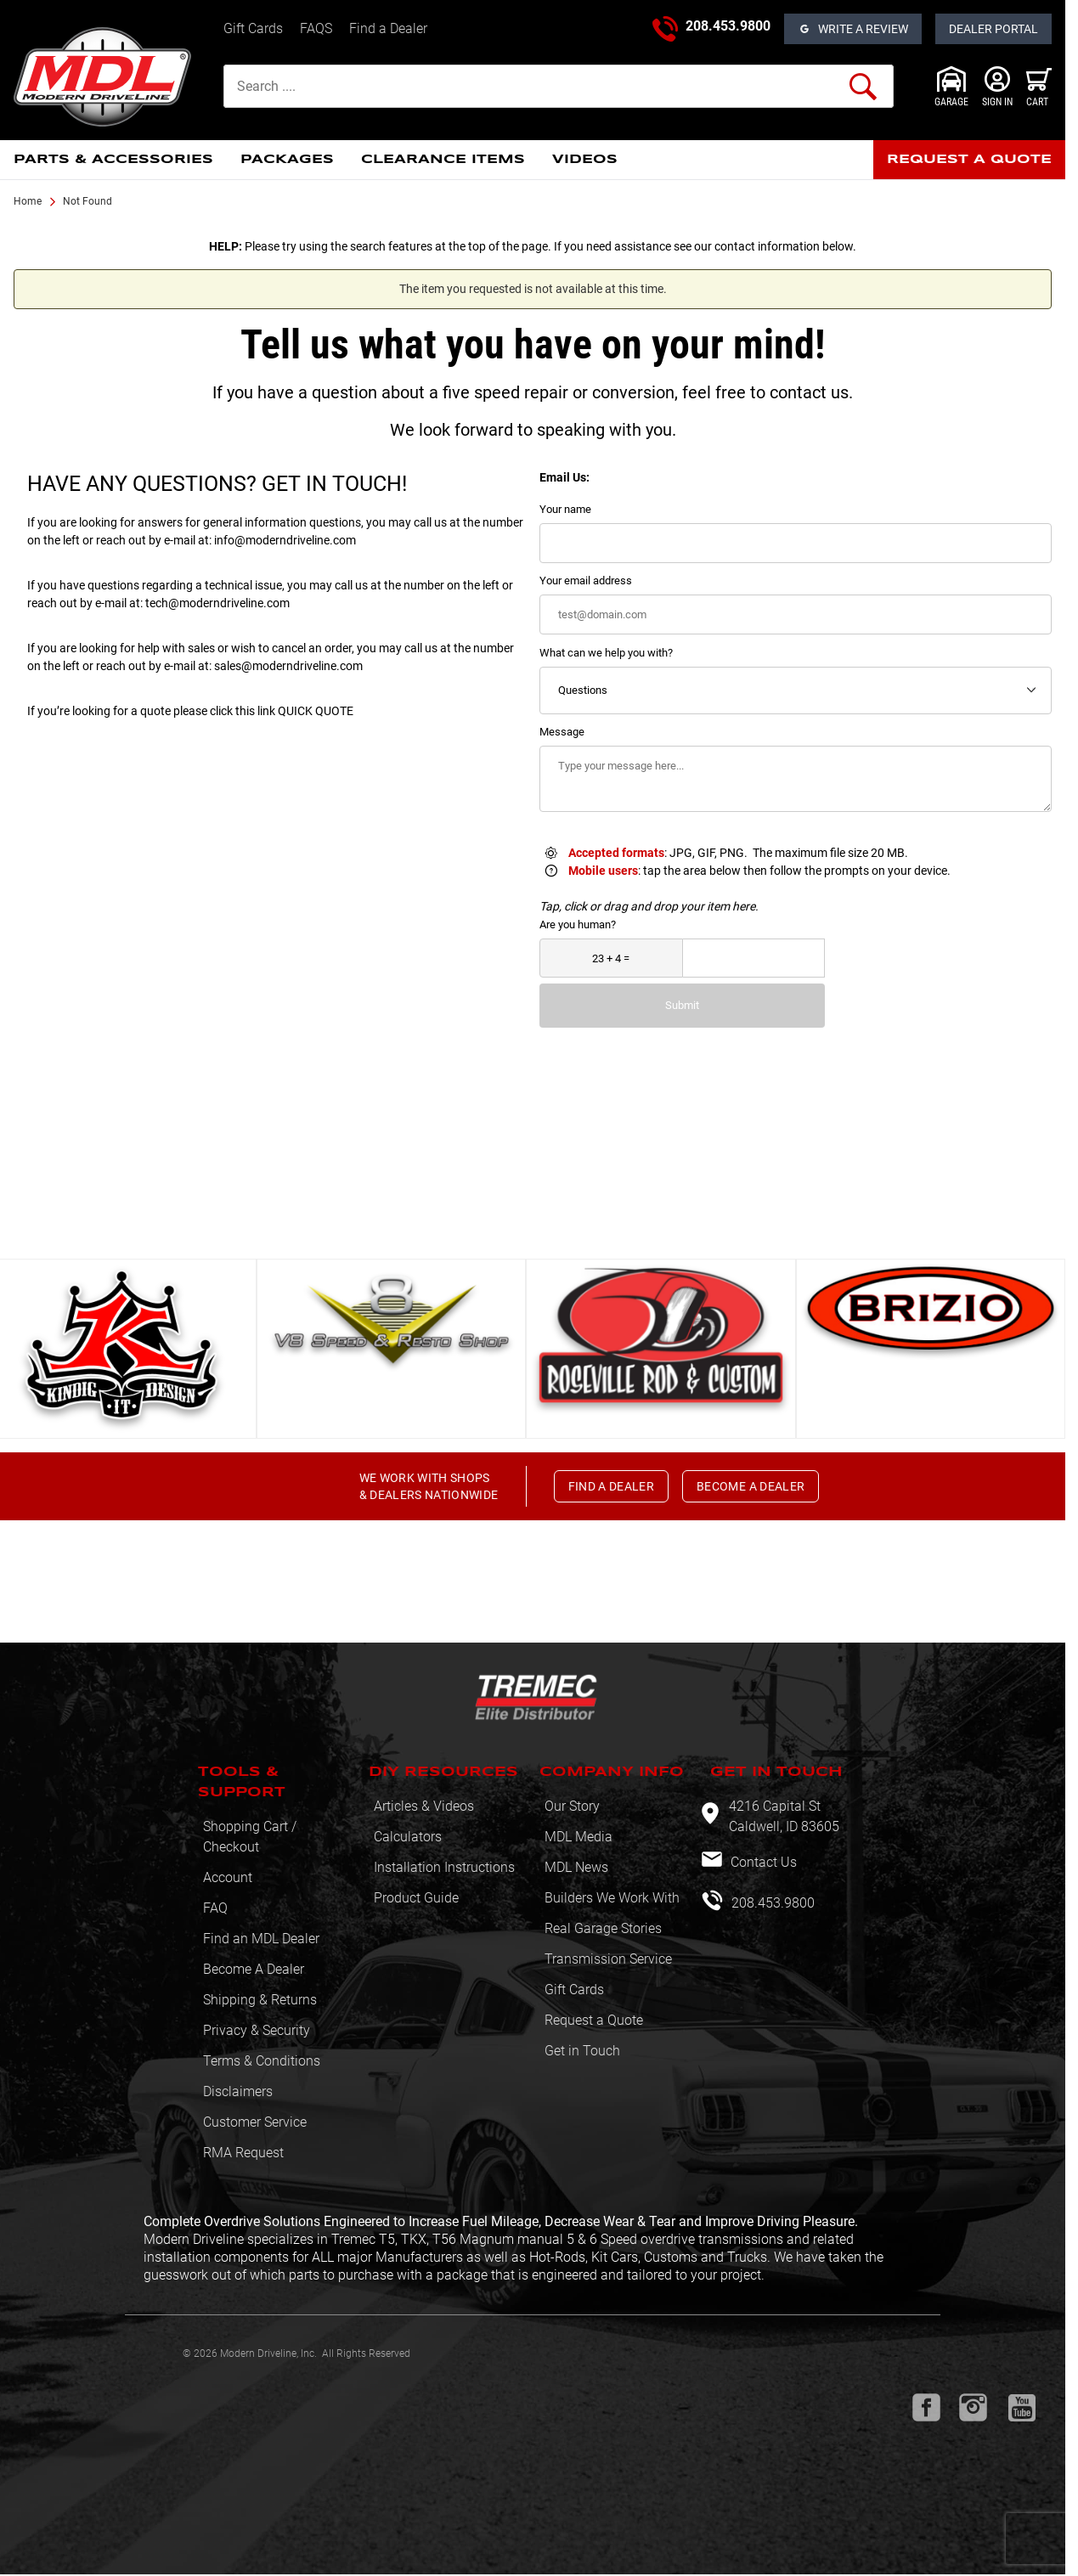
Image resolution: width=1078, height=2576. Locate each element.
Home (28, 201)
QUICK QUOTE (315, 711)
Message (561, 731)
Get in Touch (582, 2051)
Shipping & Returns (260, 2000)
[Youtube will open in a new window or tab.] (1022, 2408)
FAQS (316, 28)
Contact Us (762, 1862)
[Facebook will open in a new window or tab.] (926, 2407)
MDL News (576, 1867)
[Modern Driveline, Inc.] (112, 77)
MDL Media (578, 1837)
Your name (565, 509)
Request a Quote (594, 2020)
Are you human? (577, 924)
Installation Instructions (444, 1867)
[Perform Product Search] (863, 86)
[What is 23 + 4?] (611, 958)
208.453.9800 (728, 26)
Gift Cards (253, 28)
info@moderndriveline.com (285, 540)
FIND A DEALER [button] (611, 1486)
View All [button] (526, 1225)
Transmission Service (608, 1959)
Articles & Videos (424, 1806)
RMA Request (243, 2153)
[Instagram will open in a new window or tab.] (973, 2407)
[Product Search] (558, 86)
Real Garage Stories (603, 1928)
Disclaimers (238, 2091)
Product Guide (416, 1898)
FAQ (215, 1908)
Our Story (572, 1806)
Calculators (408, 1837)
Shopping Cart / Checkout (249, 1836)
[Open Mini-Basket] (1039, 86)
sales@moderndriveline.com (288, 666)
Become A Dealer (253, 1969)
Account (227, 1877)
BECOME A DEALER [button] (750, 1486)
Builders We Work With (612, 1898)
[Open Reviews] (853, 29)
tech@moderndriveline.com (217, 603)
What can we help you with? (606, 652)
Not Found (87, 201)
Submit (682, 1005)
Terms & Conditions (261, 2061)
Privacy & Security (256, 2030)
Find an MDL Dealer (261, 1939)
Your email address (585, 580)
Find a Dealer (388, 28)
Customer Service (255, 2122)
